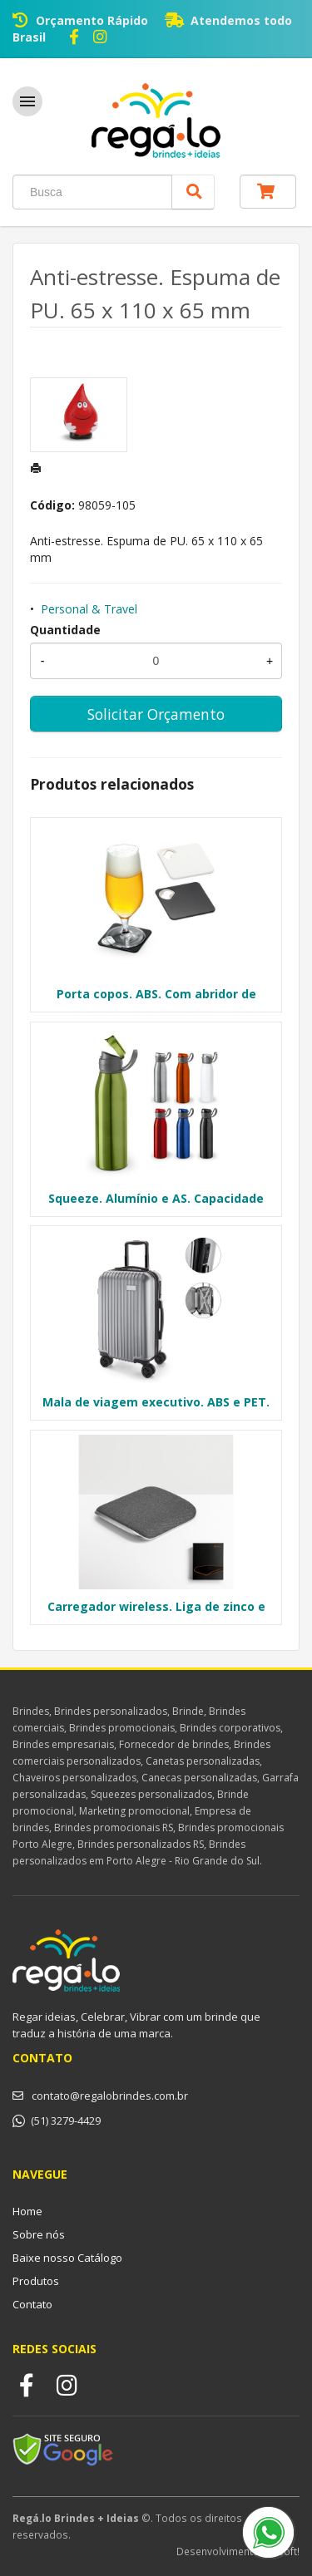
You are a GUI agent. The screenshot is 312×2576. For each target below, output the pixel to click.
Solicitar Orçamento (156, 714)
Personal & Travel (89, 609)
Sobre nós (38, 2234)
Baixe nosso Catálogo (67, 2257)
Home (27, 2211)
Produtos (35, 2280)
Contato (32, 2304)
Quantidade (65, 630)
